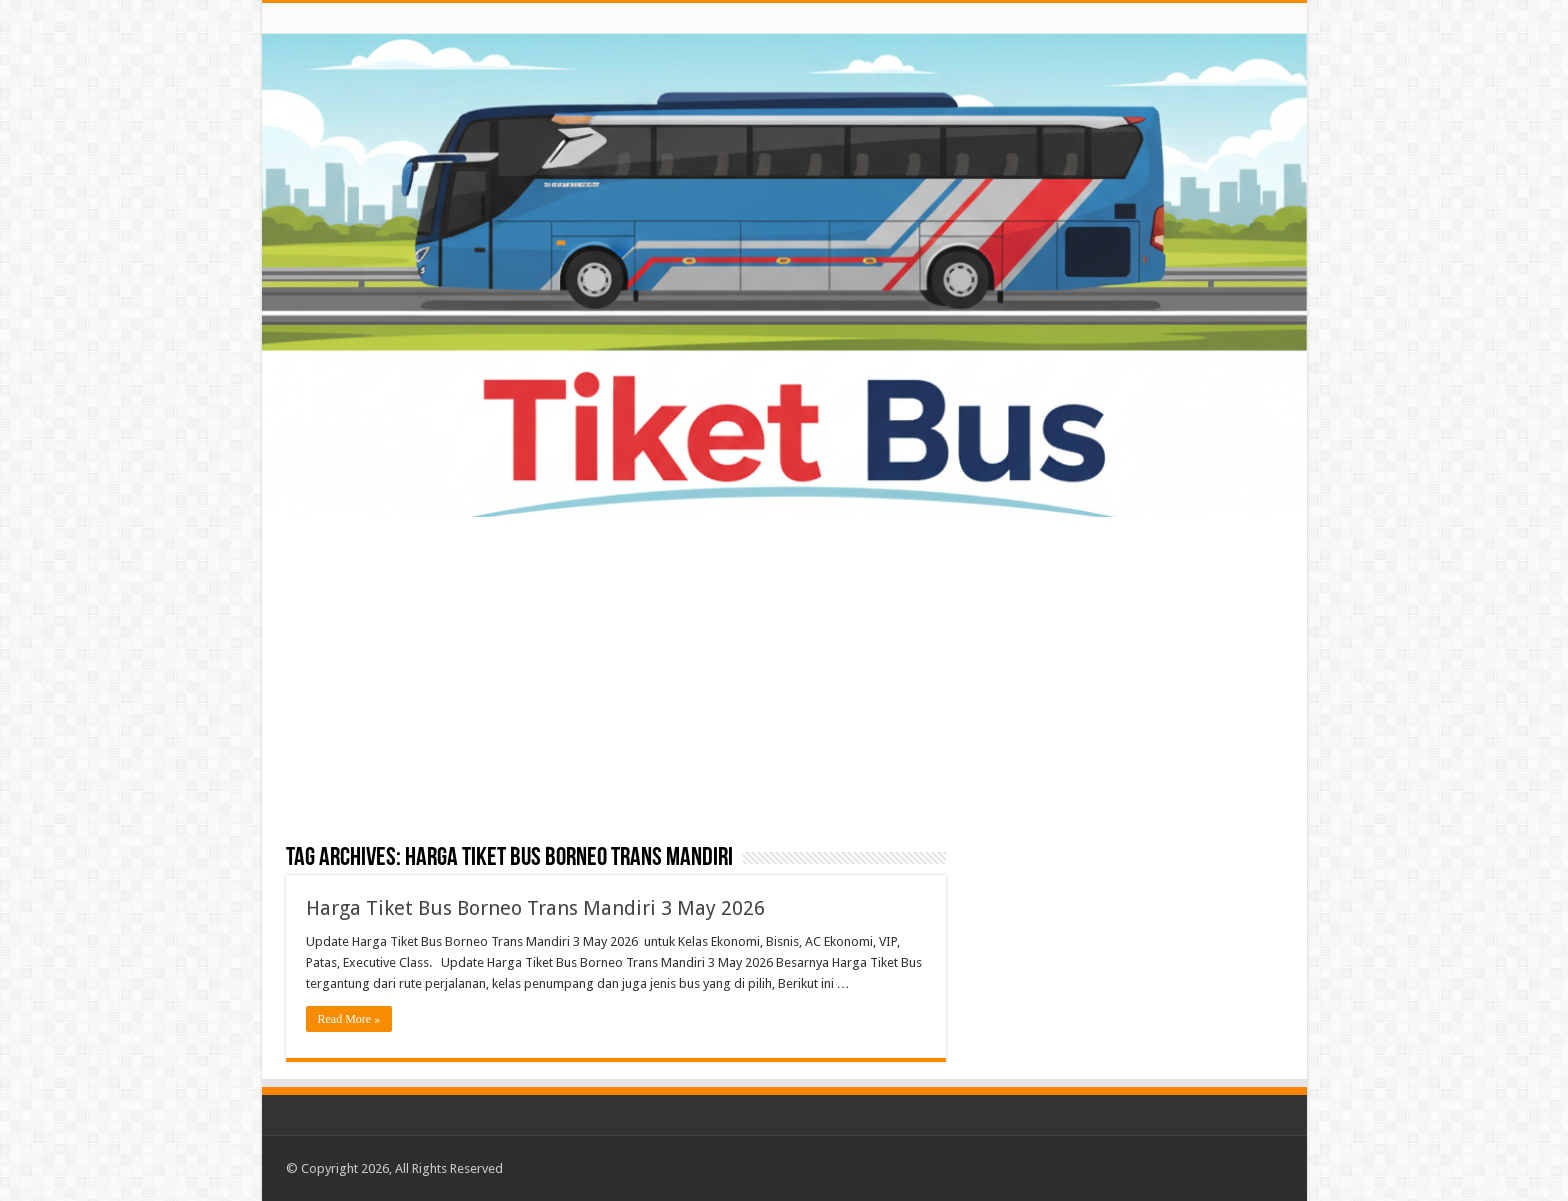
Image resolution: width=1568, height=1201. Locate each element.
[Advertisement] (784, 682)
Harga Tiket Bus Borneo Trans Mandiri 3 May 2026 (535, 908)
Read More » (349, 1019)
